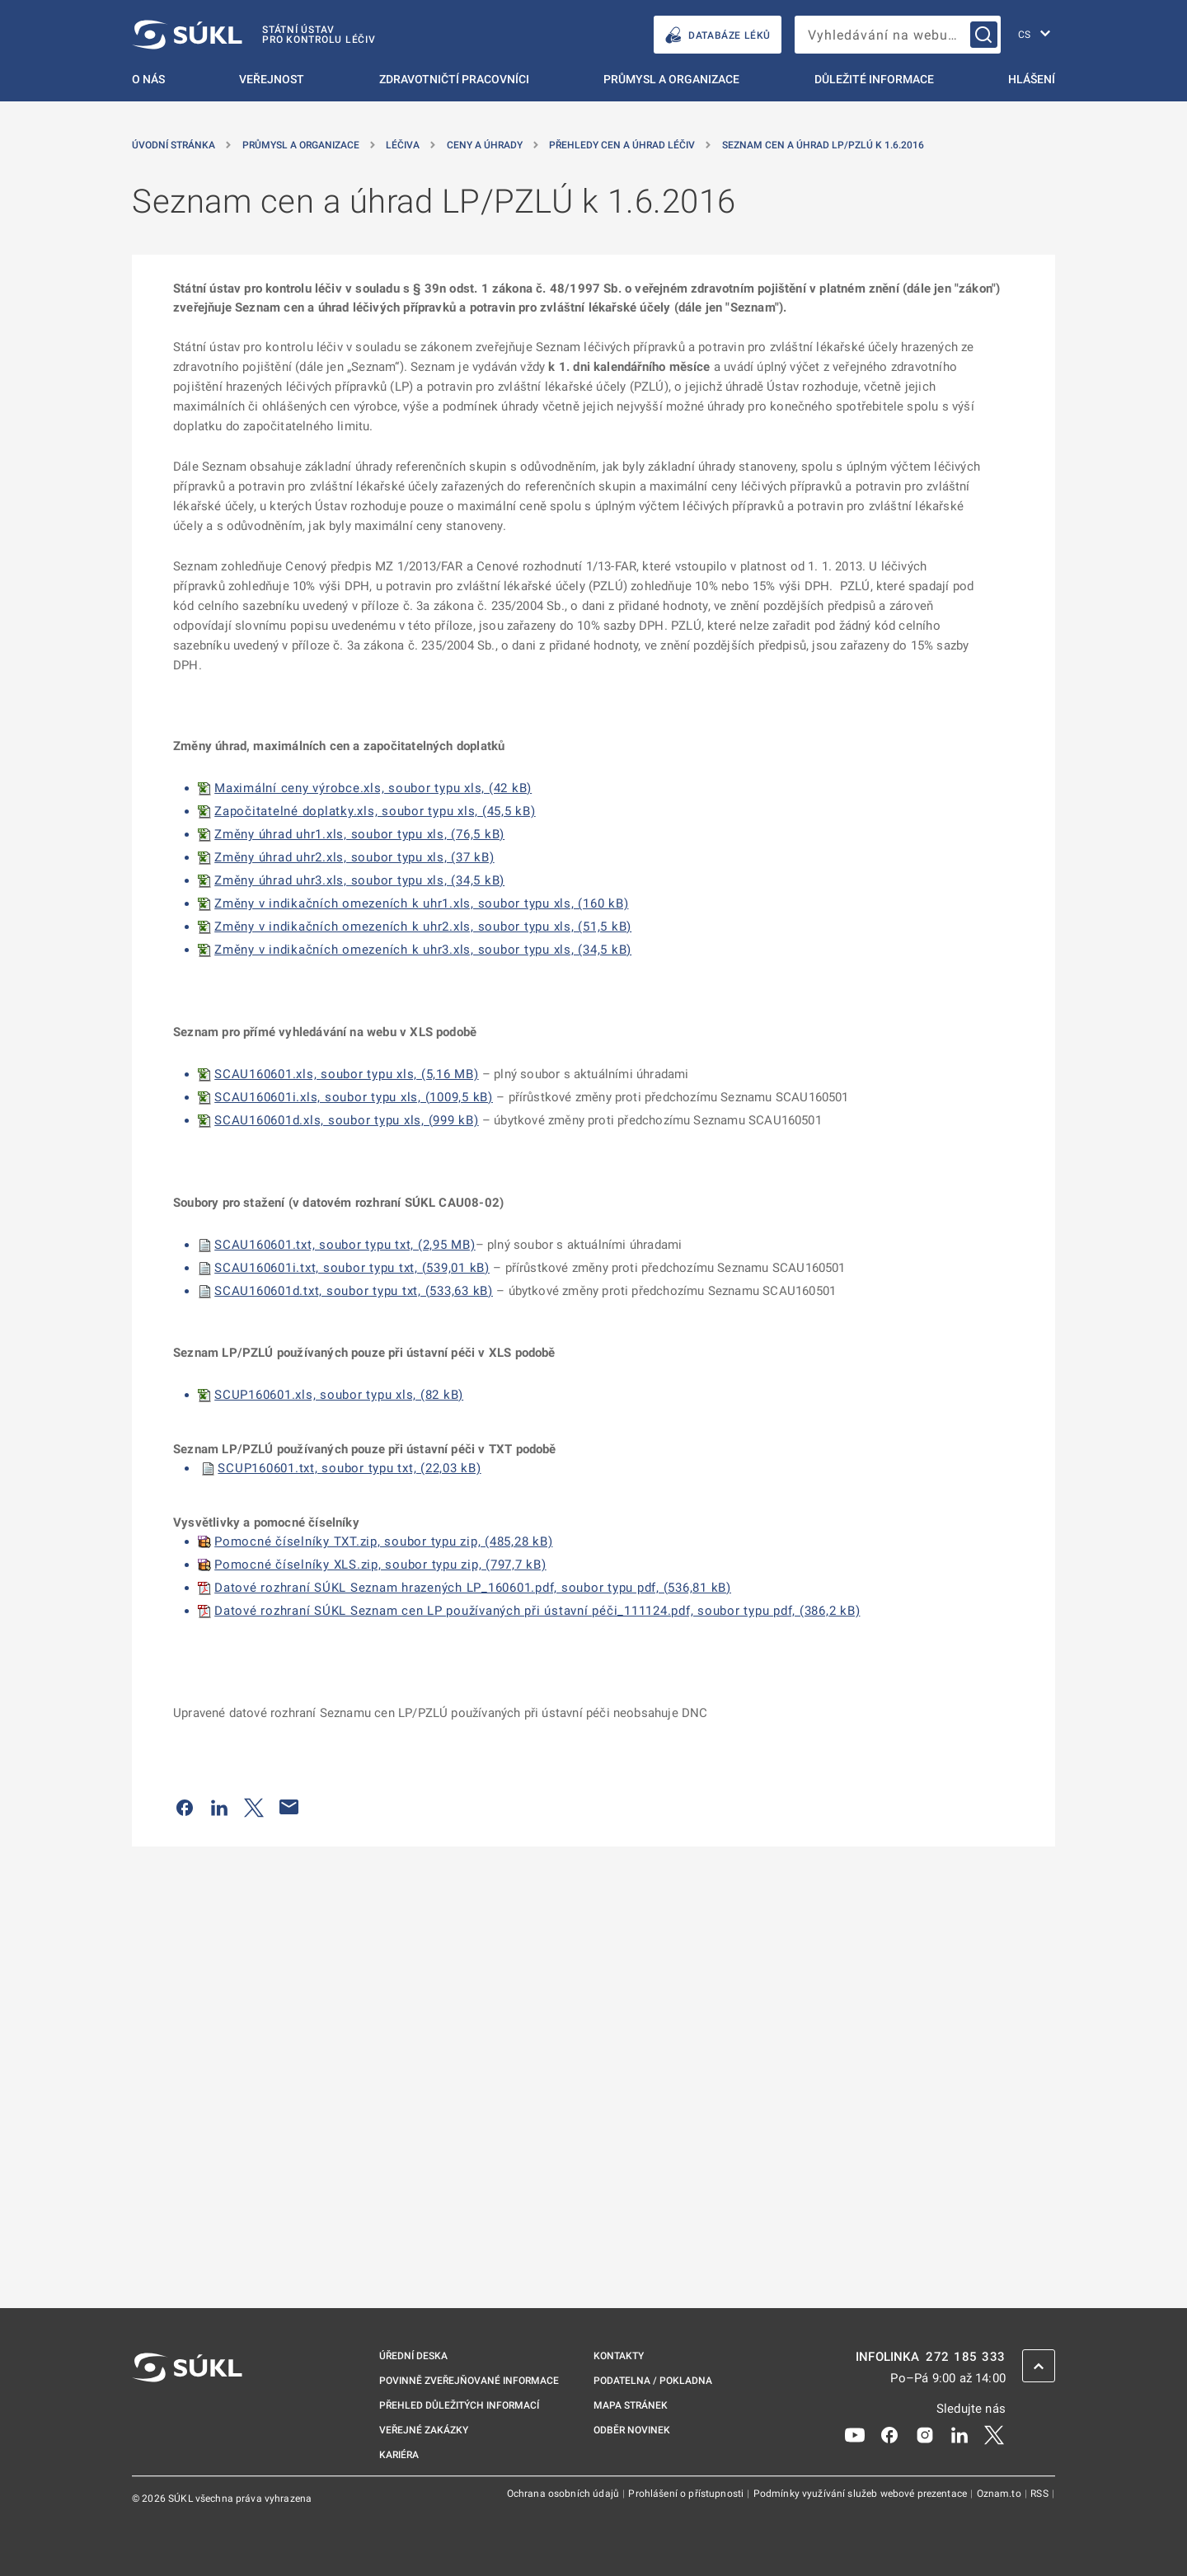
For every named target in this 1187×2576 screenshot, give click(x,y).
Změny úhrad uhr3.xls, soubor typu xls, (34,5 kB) (359, 880)
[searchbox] (898, 35)
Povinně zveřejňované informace (469, 2380)
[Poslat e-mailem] (289, 1806)
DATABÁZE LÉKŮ (717, 35)
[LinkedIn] (959, 2434)
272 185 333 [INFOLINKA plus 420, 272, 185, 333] (966, 2357)
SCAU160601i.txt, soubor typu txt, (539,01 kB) (352, 1267)
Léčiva (403, 145)
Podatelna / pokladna (653, 2380)
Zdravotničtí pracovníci (454, 79)
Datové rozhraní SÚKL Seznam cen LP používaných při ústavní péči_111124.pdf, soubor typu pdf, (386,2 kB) (537, 1610)
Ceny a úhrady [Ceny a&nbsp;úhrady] (485, 145)
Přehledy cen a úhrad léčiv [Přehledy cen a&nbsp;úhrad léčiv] (622, 145)
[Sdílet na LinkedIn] (219, 1806)
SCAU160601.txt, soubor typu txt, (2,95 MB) (345, 1244)
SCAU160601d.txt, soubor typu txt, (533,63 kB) (353, 1290)
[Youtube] (854, 2434)
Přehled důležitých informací (459, 2405)
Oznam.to (1000, 2493)
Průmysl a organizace (671, 79)
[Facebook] (889, 2434)
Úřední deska (413, 2356)
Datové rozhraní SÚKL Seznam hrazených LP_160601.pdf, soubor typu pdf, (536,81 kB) (472, 1587)
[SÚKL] (254, 34)
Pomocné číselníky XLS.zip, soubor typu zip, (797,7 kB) (380, 1564)
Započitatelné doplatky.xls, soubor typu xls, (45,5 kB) (375, 811)
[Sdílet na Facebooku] (184, 1806)
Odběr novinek (632, 2430)
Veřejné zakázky (423, 2430)
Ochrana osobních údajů (564, 2493)
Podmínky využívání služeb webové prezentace (861, 2493)
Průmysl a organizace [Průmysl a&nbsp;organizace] (300, 145)
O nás (148, 79)
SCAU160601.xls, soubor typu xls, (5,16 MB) (346, 1074)
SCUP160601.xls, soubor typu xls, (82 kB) (338, 1394)
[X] (994, 2434)
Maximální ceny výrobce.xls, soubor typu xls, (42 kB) (373, 788)
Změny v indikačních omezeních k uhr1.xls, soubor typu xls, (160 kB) (421, 903)
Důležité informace (874, 79)
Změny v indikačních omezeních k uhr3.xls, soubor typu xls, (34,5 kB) (422, 949)
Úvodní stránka (173, 145)
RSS (1040, 2493)
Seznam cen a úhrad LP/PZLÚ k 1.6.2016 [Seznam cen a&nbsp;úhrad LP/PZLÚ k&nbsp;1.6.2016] (823, 145)
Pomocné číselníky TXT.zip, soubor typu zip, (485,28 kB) (383, 1541)
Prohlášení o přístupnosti (687, 2493)
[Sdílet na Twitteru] (253, 1806)
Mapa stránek (631, 2405)
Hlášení (1031, 79)
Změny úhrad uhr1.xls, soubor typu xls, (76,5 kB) (359, 834)
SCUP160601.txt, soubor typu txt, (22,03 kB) (349, 1468)
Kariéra (399, 2455)
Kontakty (619, 2356)
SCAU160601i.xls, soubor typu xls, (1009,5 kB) (353, 1097)
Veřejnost (271, 79)
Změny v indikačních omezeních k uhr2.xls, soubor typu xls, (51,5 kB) (422, 926)
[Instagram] (924, 2434)
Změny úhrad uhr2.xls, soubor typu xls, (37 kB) (354, 857)
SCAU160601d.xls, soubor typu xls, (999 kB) (346, 1120)
